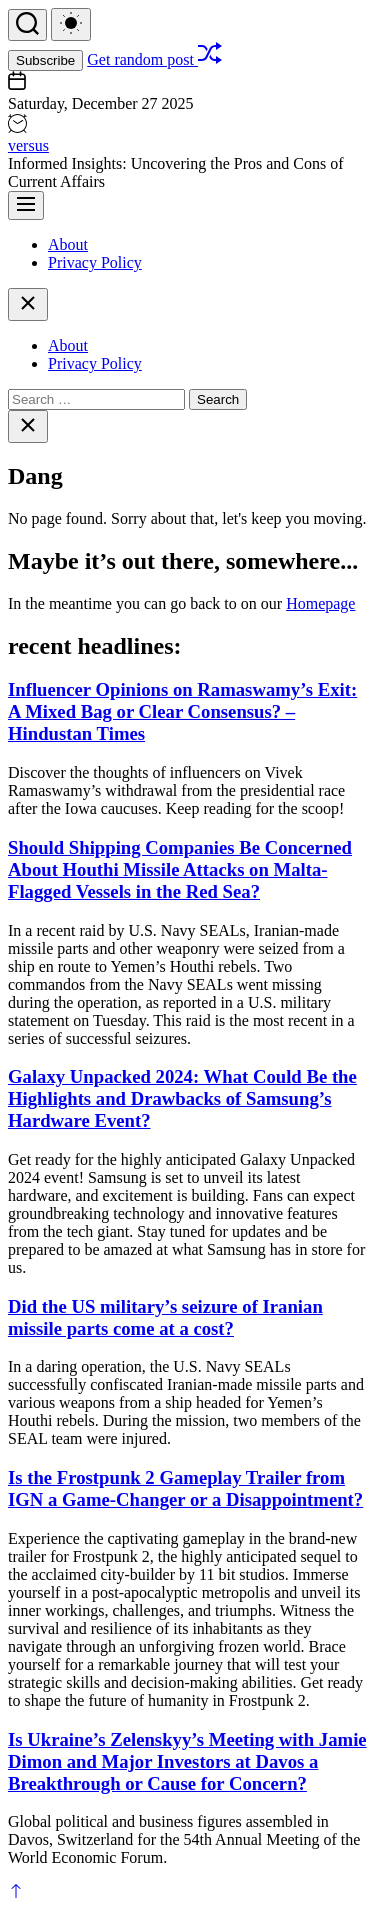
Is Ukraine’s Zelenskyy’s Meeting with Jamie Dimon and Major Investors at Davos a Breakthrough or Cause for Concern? (187, 1761)
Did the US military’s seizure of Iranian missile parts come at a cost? (165, 1317)
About (68, 244)
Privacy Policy (95, 262)
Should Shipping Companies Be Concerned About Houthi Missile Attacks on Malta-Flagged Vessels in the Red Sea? (180, 869)
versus (28, 145)
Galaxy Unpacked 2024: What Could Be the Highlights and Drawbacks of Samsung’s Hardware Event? (182, 1098)
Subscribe (45, 60)
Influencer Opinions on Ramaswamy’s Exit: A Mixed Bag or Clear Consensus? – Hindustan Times (182, 711)
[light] (71, 24)
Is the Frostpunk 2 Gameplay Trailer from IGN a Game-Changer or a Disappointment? (185, 1488)
